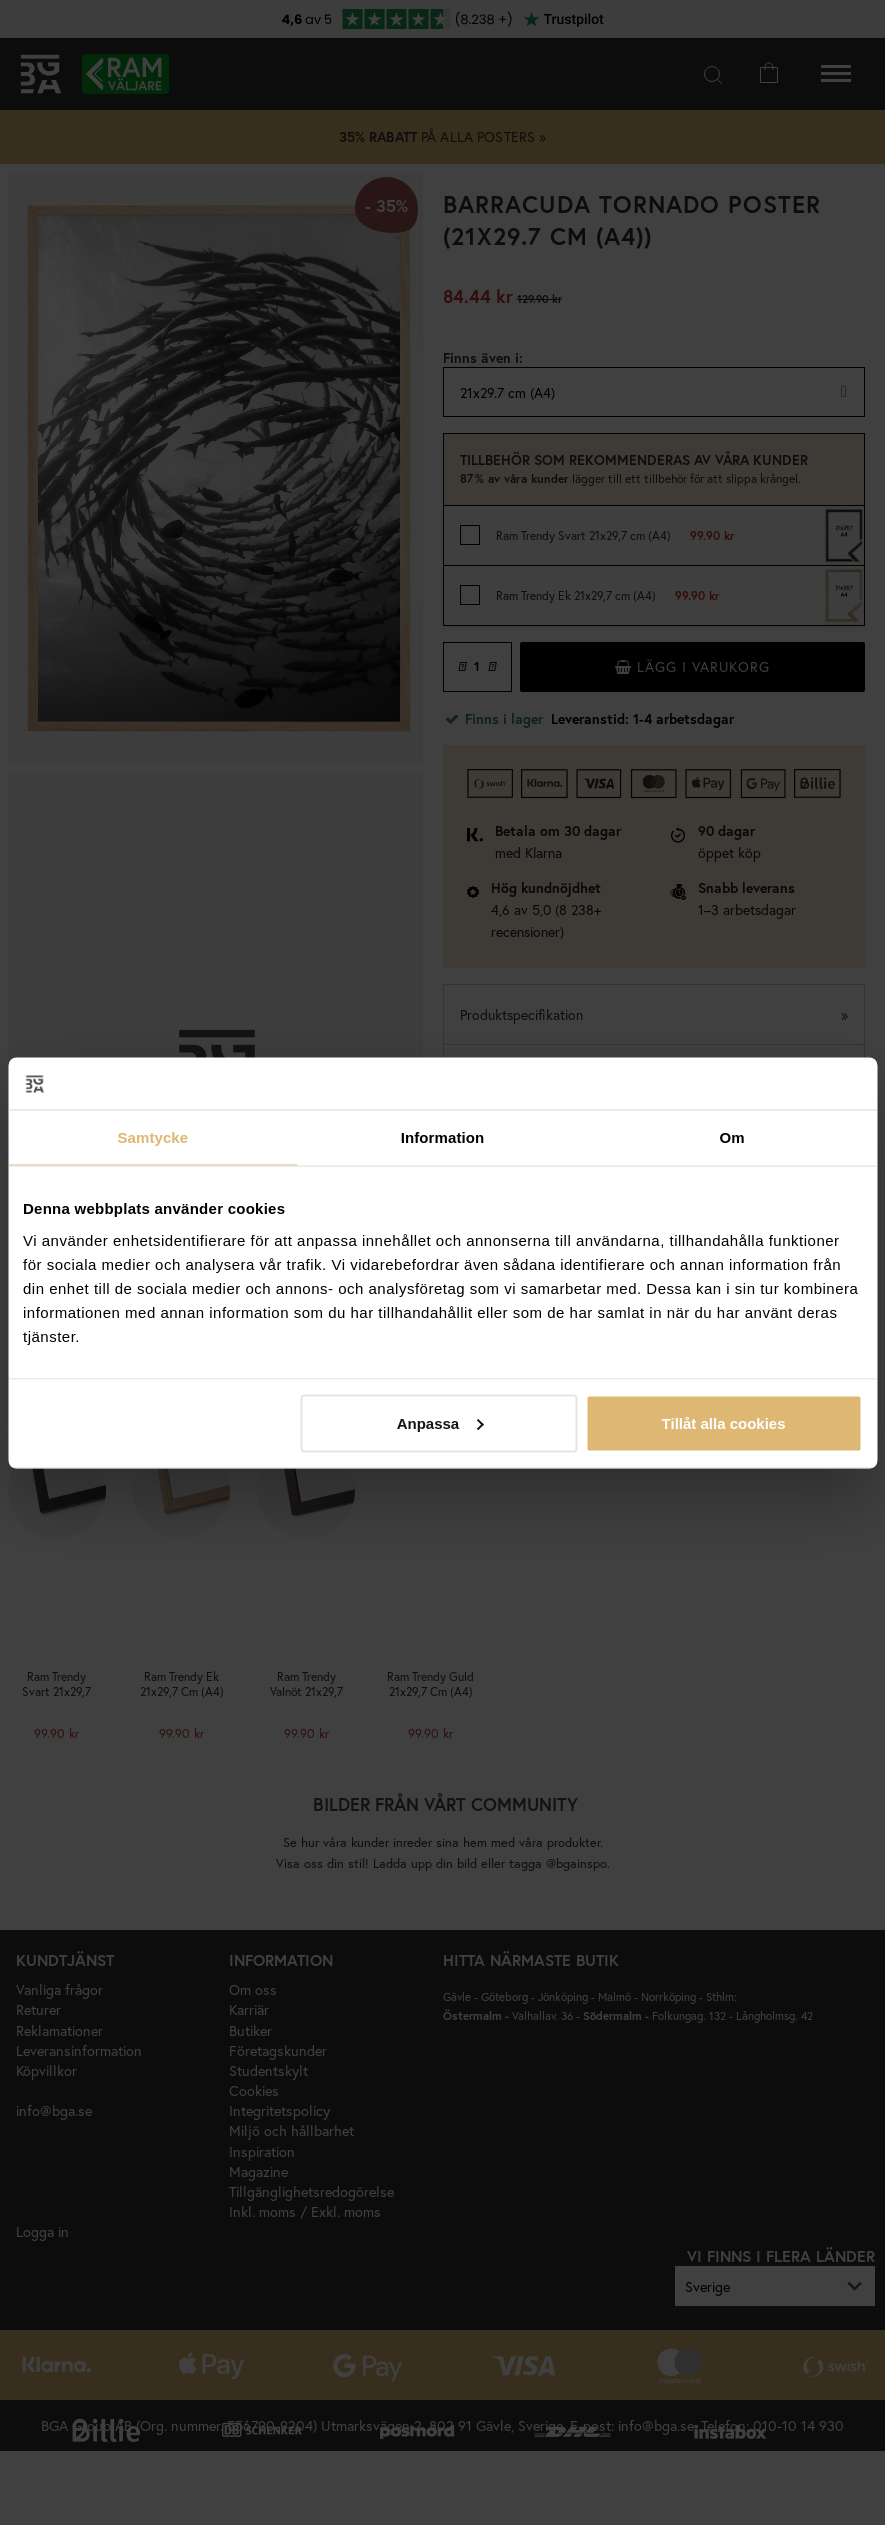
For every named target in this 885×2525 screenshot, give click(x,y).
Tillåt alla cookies (724, 1422)
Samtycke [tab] (152, 1137)
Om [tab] (732, 1137)
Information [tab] (443, 1137)
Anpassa (440, 1422)
